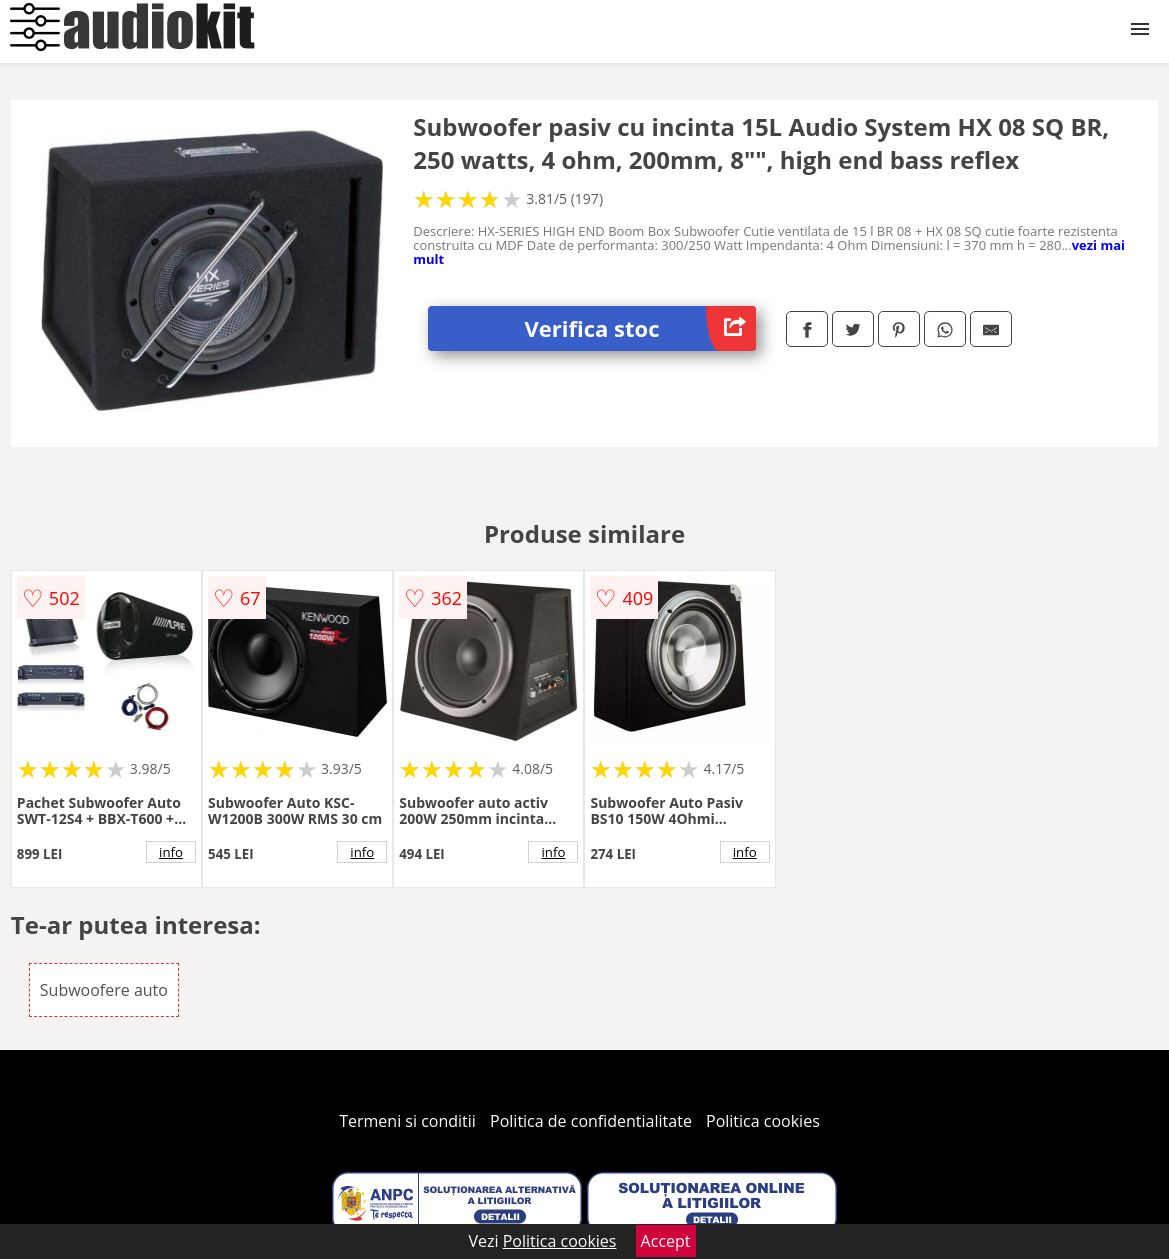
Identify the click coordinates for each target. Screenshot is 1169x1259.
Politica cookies (763, 1121)
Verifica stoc (639, 328)
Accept (666, 1241)
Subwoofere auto (104, 990)
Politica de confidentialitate (591, 1121)
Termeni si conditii (407, 1121)
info (171, 852)
